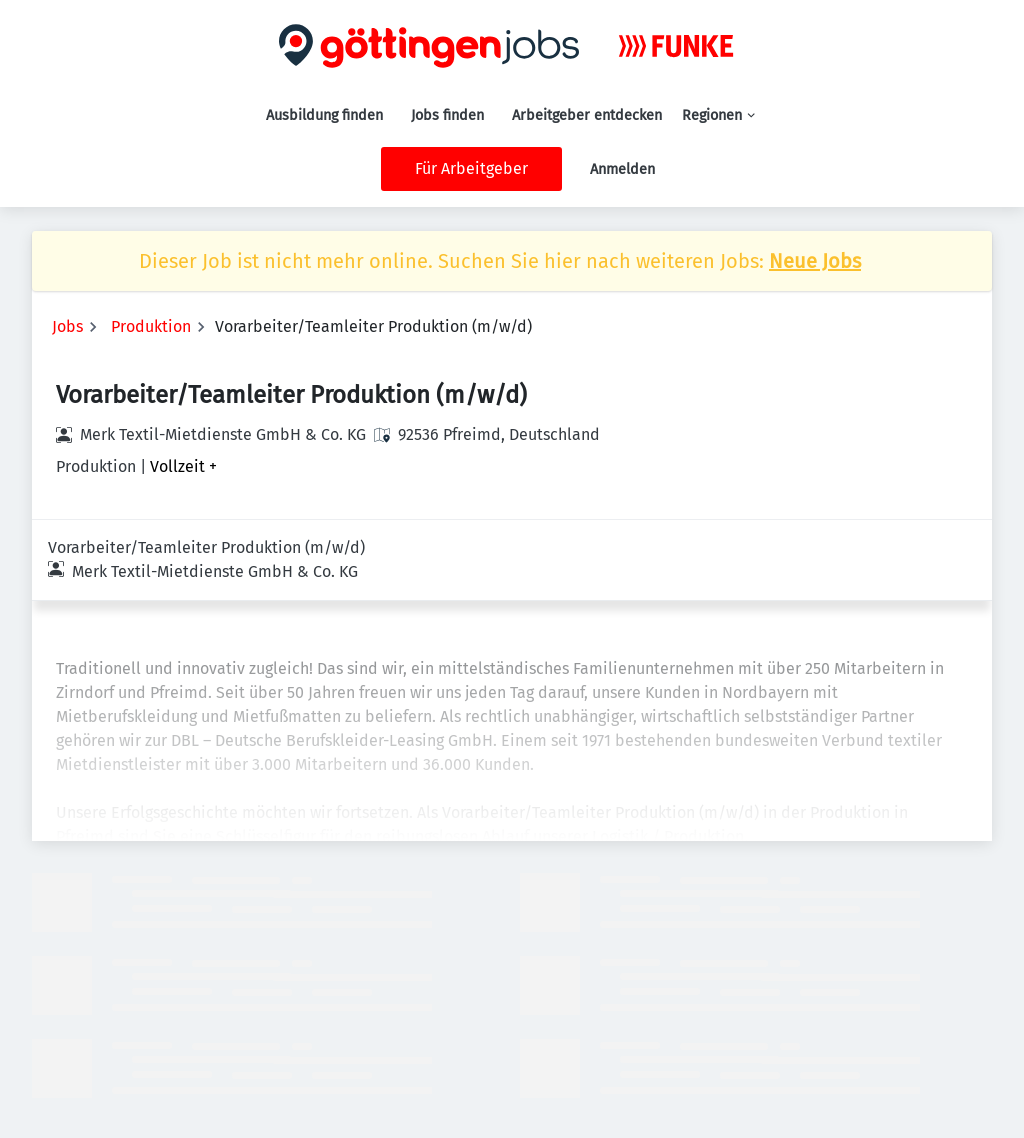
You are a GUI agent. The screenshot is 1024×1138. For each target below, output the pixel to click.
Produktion (151, 326)
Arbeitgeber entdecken (587, 115)
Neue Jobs (815, 261)
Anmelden (622, 169)
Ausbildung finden (324, 115)
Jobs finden (447, 115)
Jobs (67, 326)
